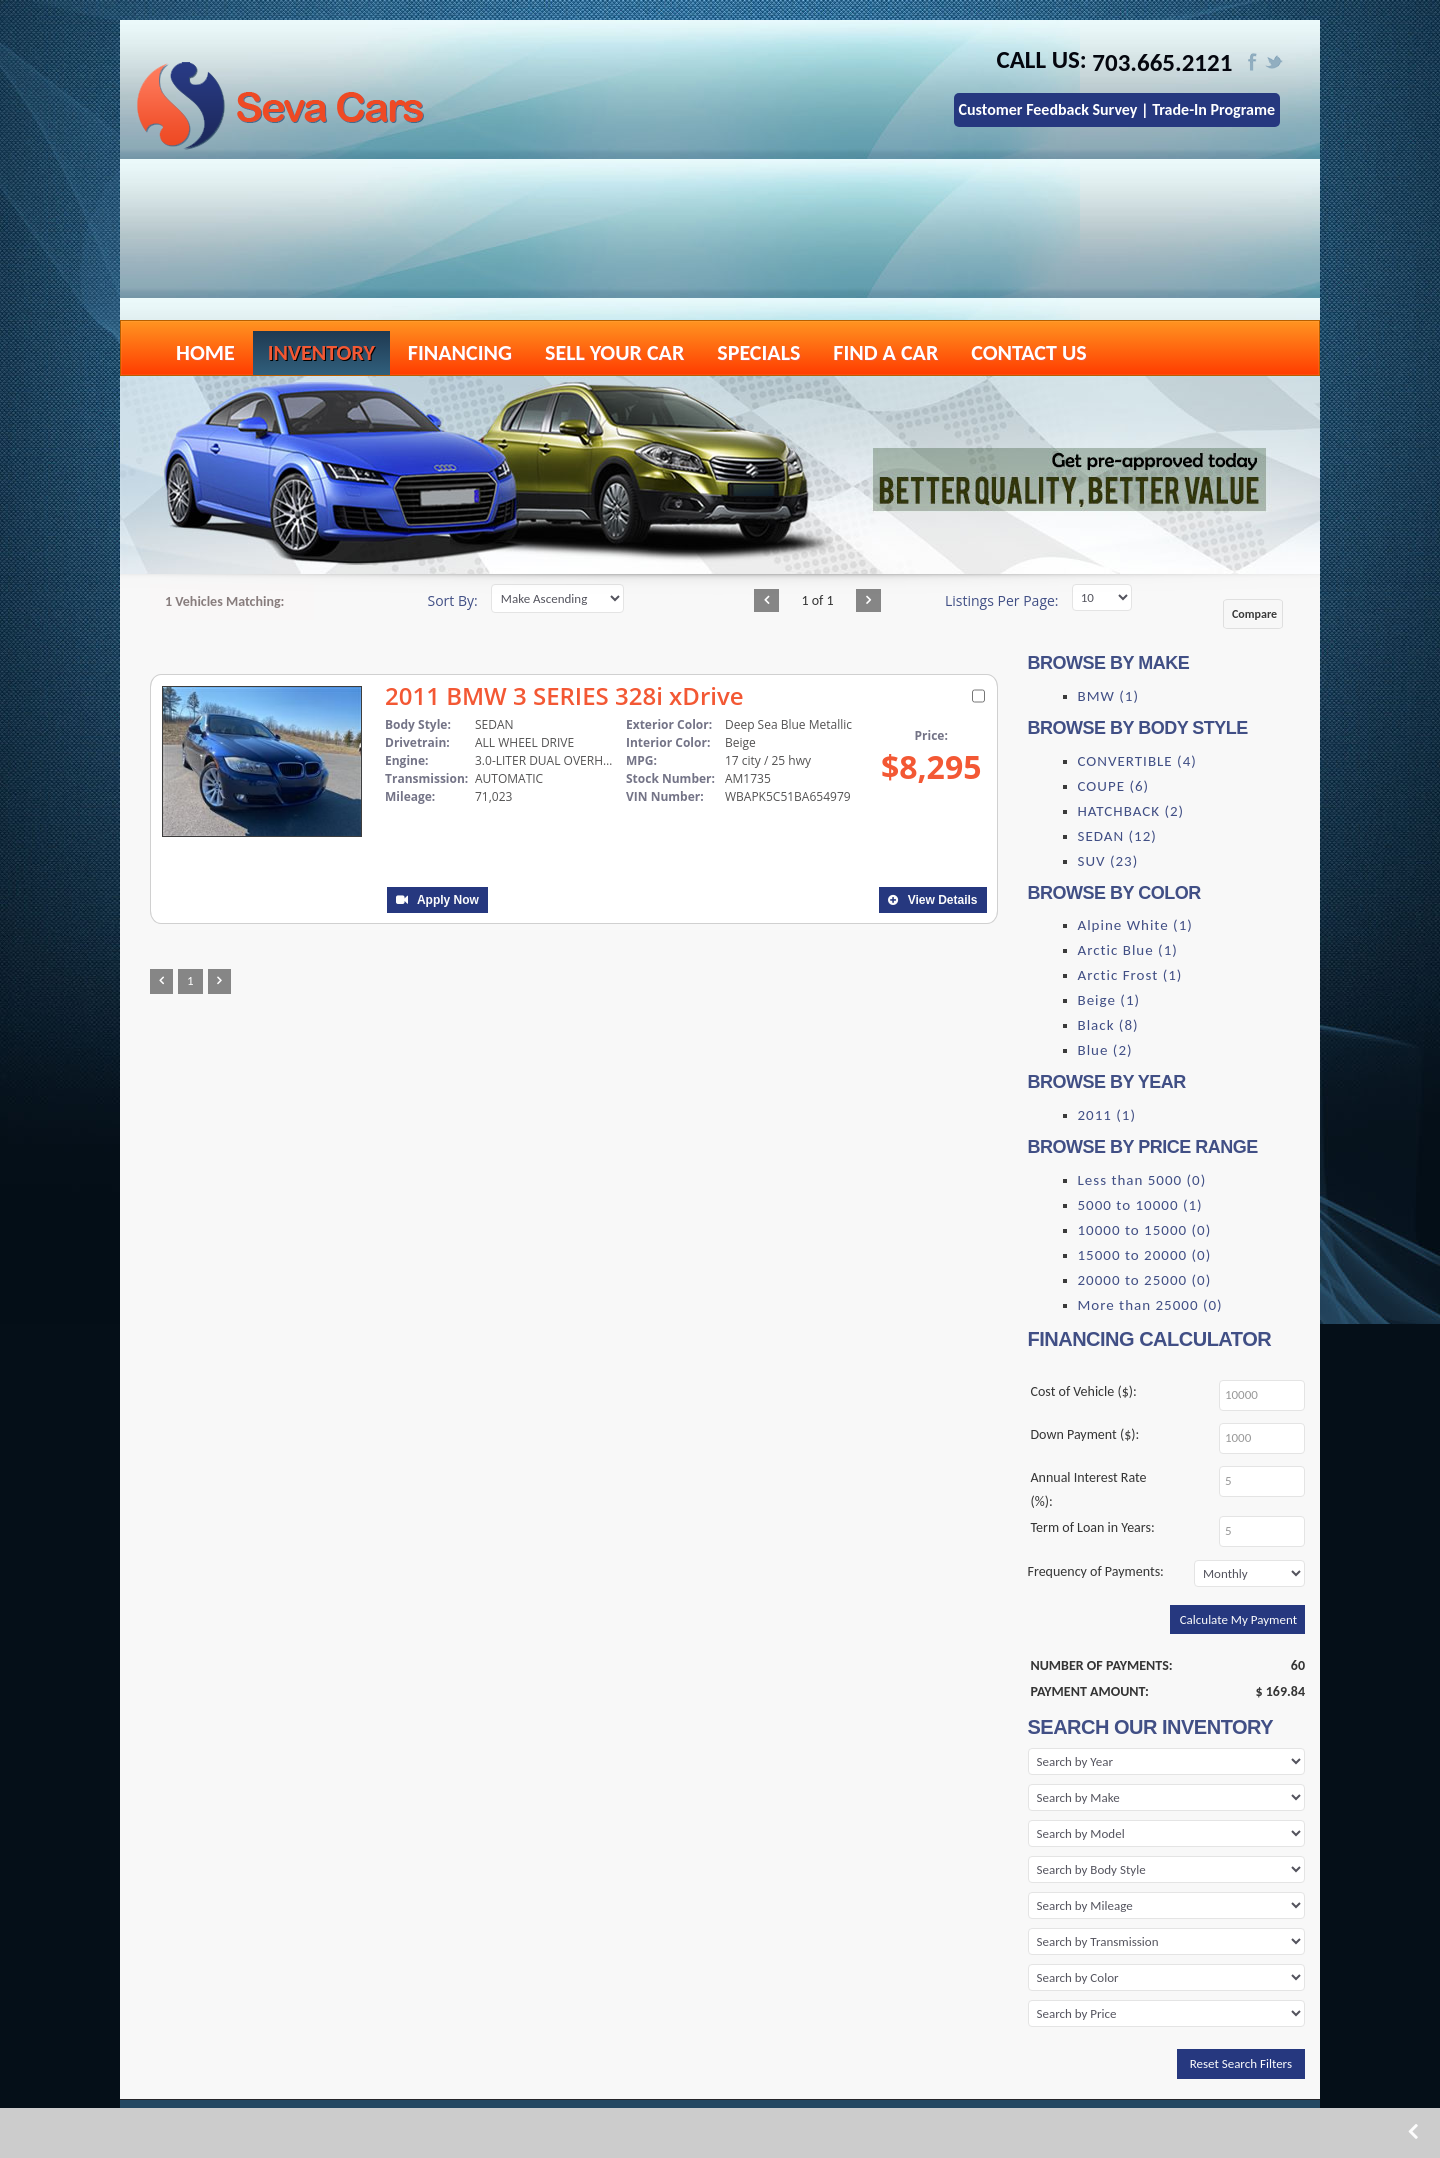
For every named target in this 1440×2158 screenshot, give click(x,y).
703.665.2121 (1162, 62)
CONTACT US (1028, 352)
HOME (205, 352)
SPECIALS (758, 352)
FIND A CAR (885, 352)
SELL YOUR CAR (614, 352)
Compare (1254, 614)
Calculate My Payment (1238, 1619)
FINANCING (460, 352)
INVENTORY (321, 352)
